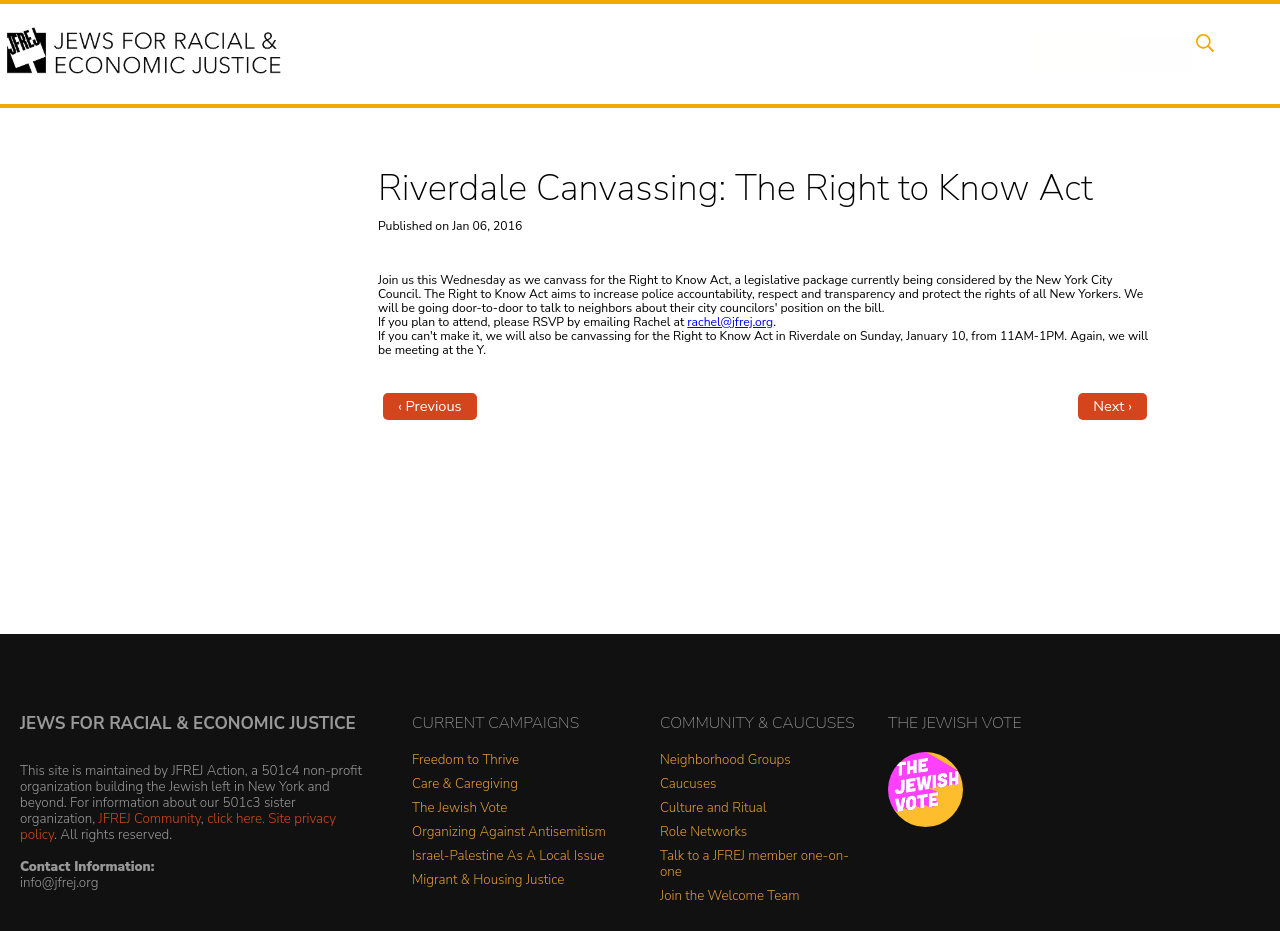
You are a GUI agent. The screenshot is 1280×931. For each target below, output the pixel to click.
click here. (236, 818)
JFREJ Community (150, 818)
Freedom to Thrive (465, 760)
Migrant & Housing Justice (488, 880)
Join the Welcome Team (730, 896)
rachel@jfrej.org (730, 322)
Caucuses (688, 784)
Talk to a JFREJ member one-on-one (754, 864)
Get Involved (944, 53)
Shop (1125, 53)
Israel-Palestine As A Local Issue (508, 856)
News (846, 53)
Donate (1048, 53)
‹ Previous (430, 406)
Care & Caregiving (465, 784)
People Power (743, 53)
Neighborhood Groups (725, 760)
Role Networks (703, 832)
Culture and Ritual (713, 808)
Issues (639, 53)
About (481, 53)
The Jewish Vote (459, 808)
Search (1201, 53)
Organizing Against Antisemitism (509, 832)
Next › (1112, 406)
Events (560, 53)
